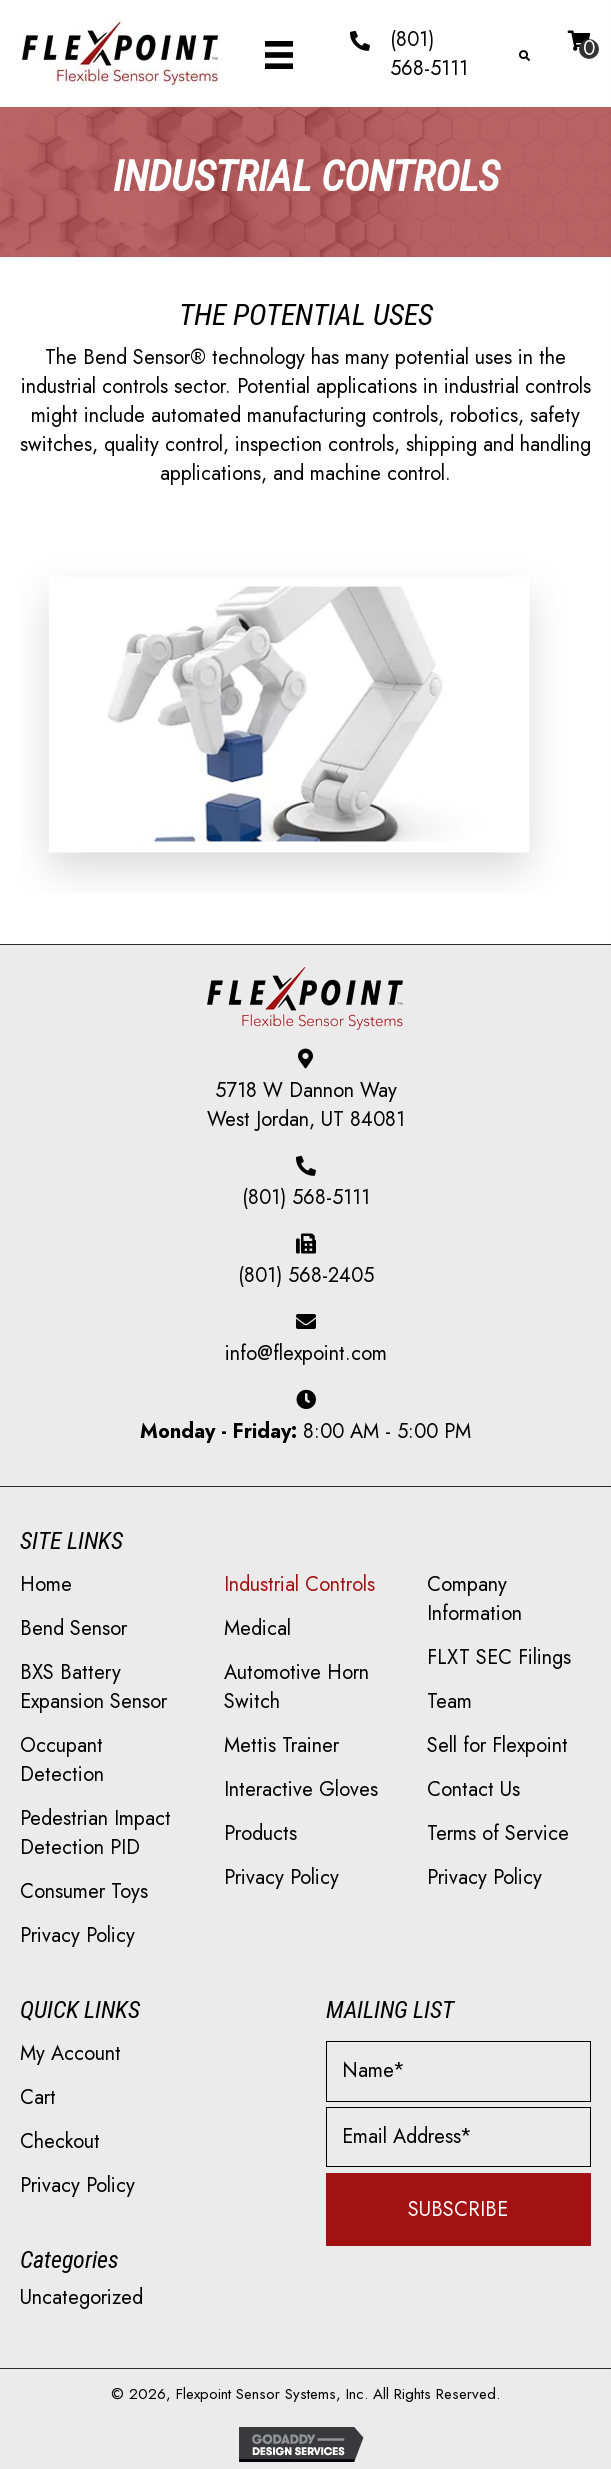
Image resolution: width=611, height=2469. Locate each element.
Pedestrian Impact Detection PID (95, 1833)
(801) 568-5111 (429, 54)
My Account (70, 2053)
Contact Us (473, 1789)
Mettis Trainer (281, 1745)
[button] (459, 2209)
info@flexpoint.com (306, 1353)
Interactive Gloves (301, 1789)
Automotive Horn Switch (296, 1687)
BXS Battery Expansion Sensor (93, 1687)
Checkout (60, 2141)
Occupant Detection (62, 1760)
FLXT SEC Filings (499, 1657)
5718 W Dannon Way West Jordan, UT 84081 (306, 1105)
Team (449, 1701)
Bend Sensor (73, 1628)
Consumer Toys (84, 1891)
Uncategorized (81, 2297)
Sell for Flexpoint (497, 1745)
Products (260, 1833)
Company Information (474, 1599)
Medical (257, 1628)
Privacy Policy (77, 1935)
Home (46, 1584)
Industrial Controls (299, 1584)
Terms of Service (498, 1833)
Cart (38, 2097)
